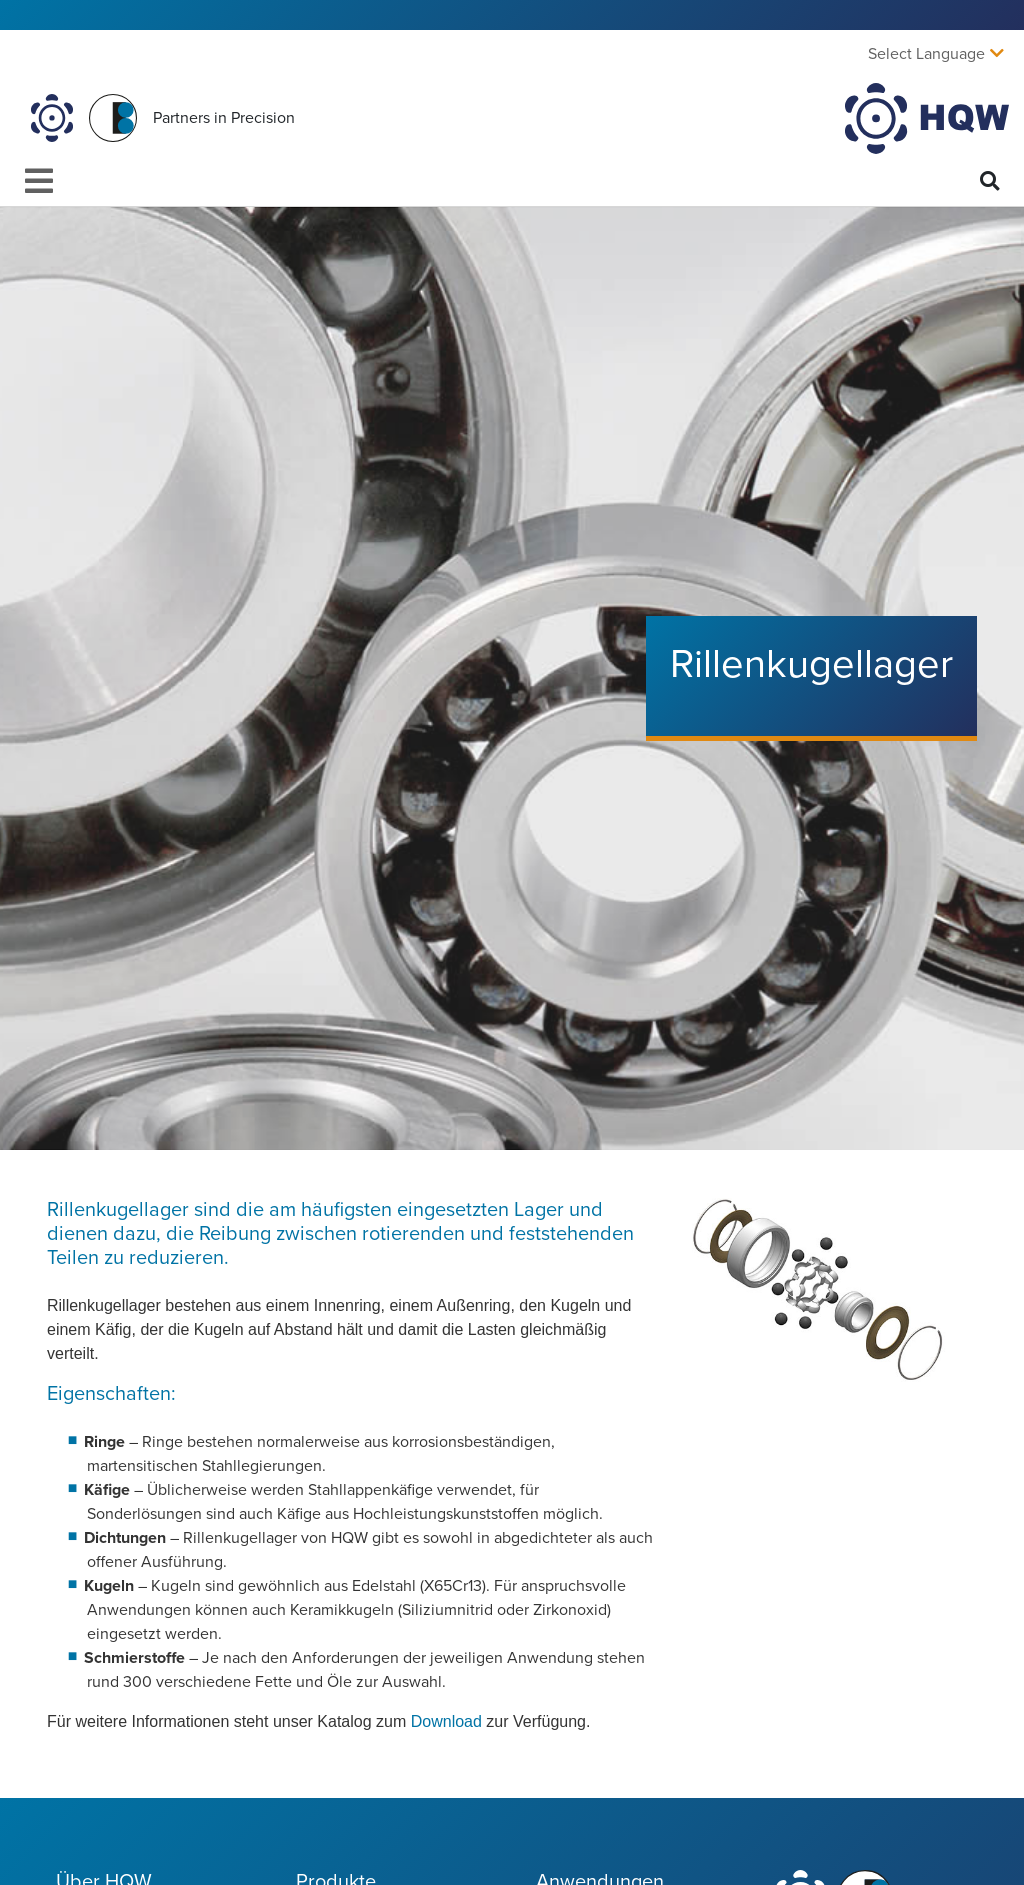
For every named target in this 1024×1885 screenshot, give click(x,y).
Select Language (926, 54)
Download (449, 1721)
